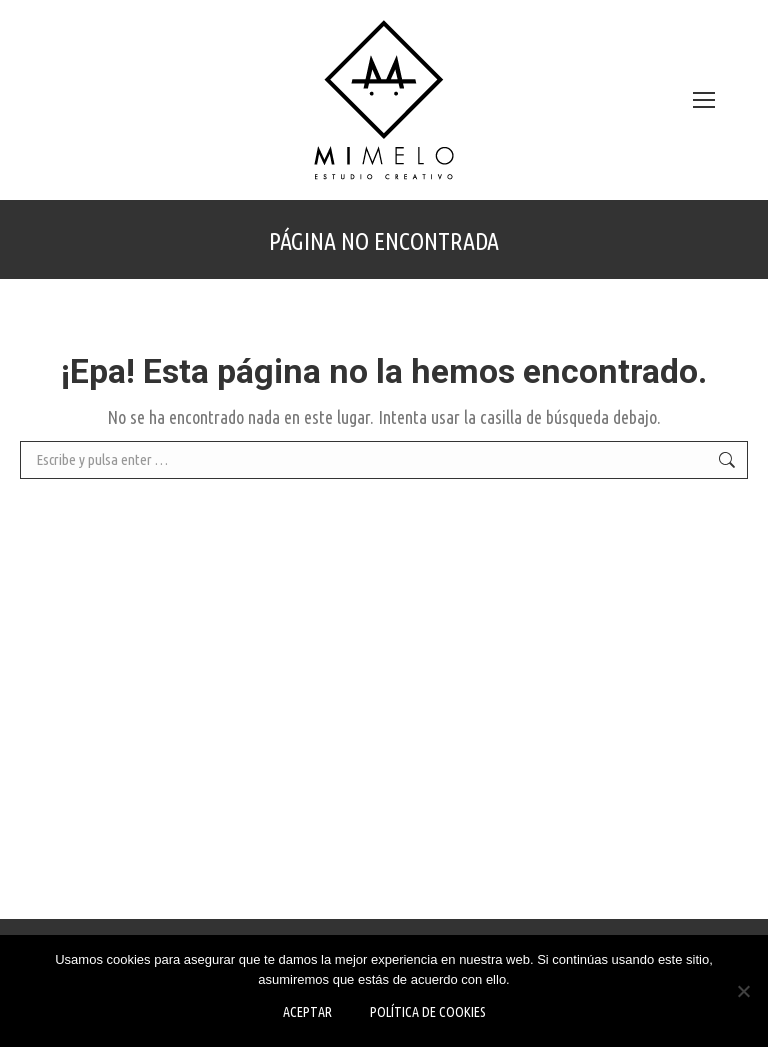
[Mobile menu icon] (704, 100)
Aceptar (307, 1012)
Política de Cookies (428, 1012)
